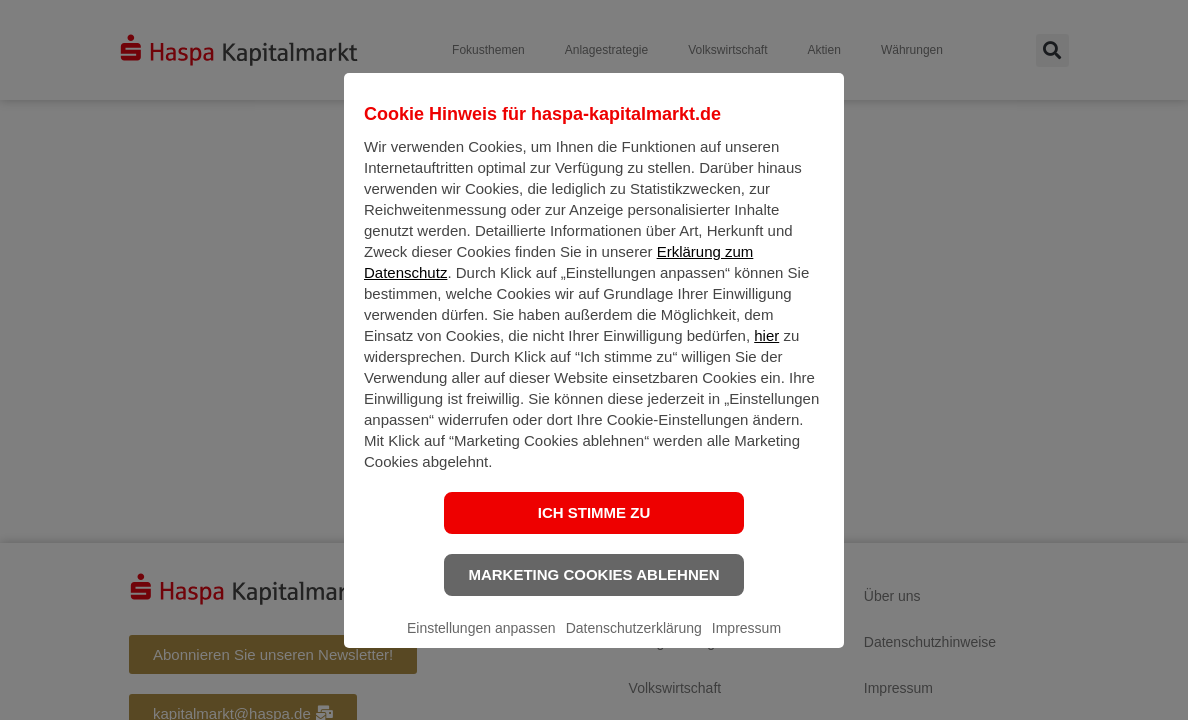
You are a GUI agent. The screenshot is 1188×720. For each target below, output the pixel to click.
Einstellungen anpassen (481, 644)
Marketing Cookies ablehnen (593, 590)
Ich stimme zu (594, 528)
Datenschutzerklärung (634, 644)
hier (766, 351)
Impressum (746, 644)
